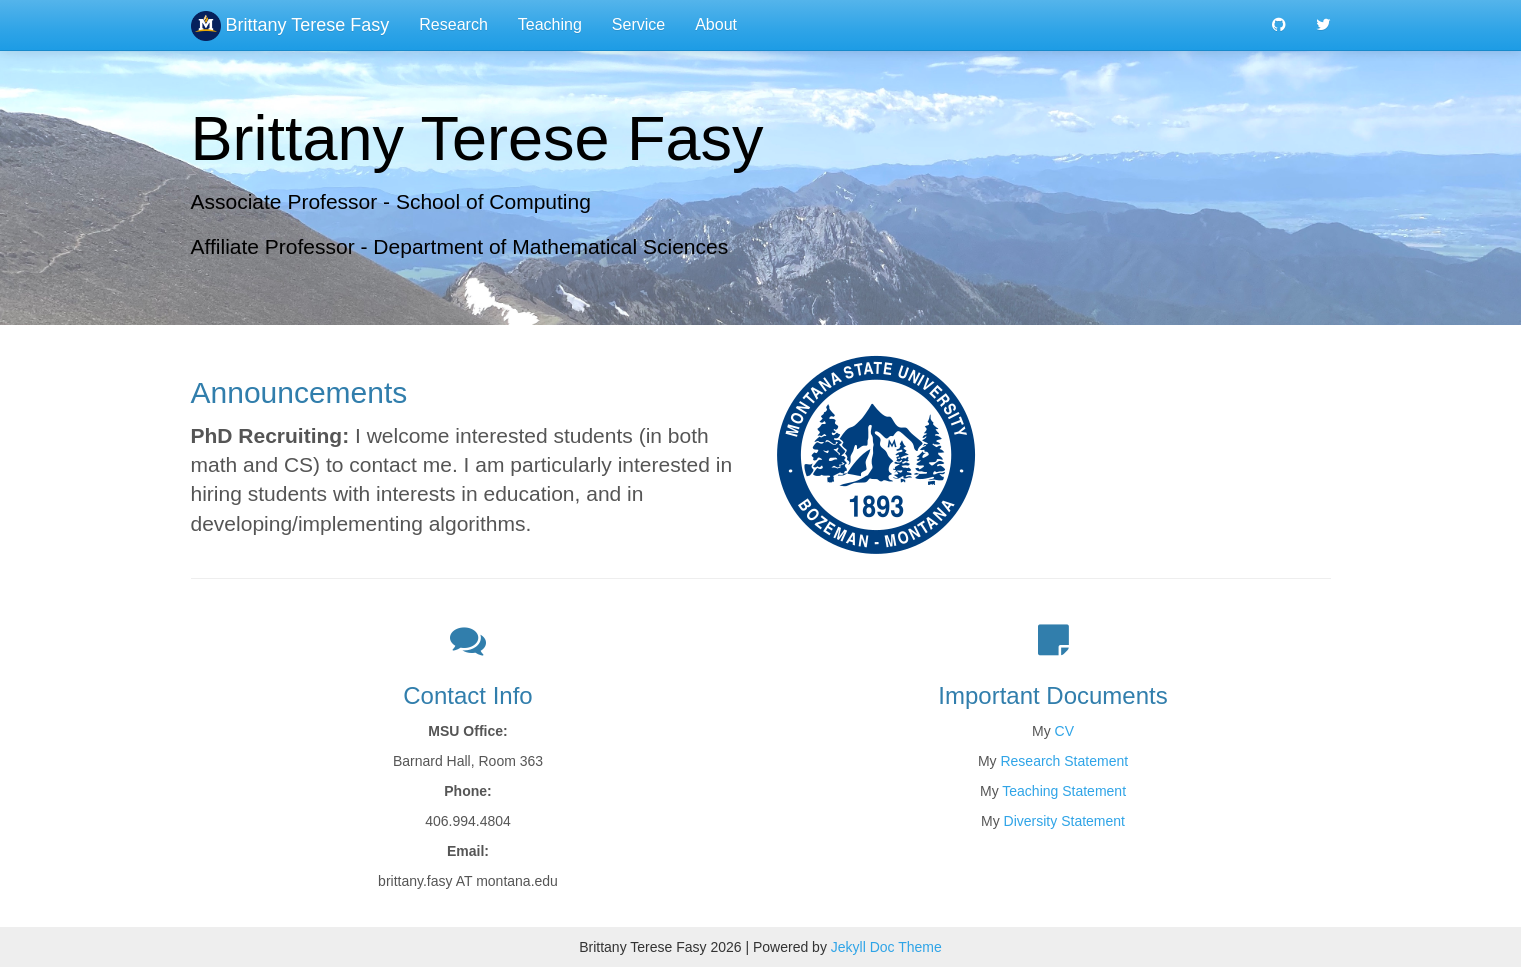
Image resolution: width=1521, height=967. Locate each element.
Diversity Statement (1064, 821)
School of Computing (493, 201)
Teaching (550, 24)
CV (1064, 731)
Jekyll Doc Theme (886, 947)
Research (453, 24)
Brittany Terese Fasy (290, 25)
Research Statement (1064, 761)
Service (638, 24)
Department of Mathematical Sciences (550, 246)
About (716, 24)
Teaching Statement (1064, 791)
